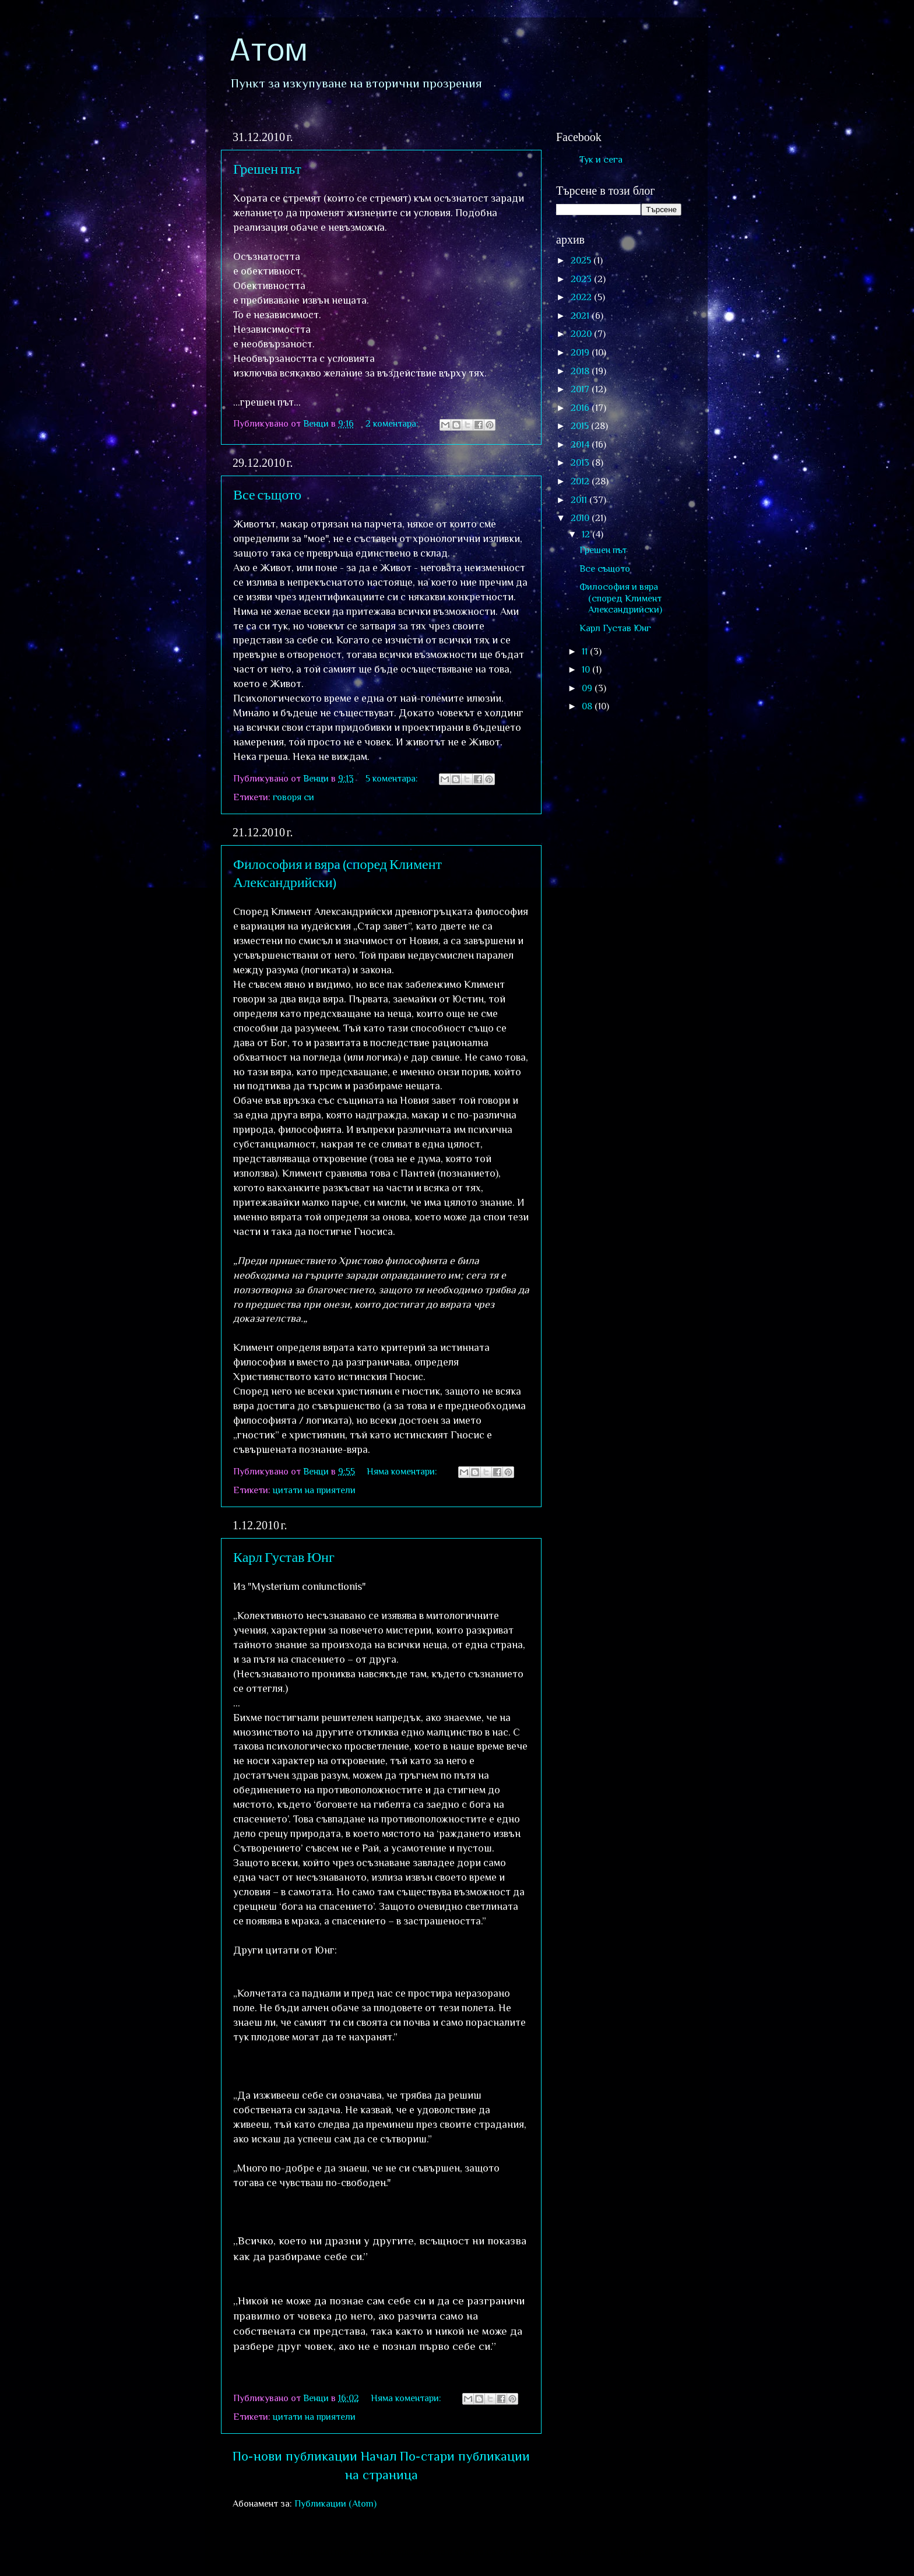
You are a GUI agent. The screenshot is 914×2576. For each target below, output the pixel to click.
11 (586, 651)
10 (587, 669)
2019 (581, 352)
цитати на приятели (314, 1489)
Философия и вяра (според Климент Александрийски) (620, 598)
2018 (581, 370)
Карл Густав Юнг (284, 1556)
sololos (525, 2551)
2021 (581, 315)
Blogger (636, 2551)
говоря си (293, 797)
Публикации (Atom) (335, 2503)
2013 (581, 462)
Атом (268, 52)
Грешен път (267, 168)
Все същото (267, 494)
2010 (581, 517)
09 (588, 688)
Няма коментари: (403, 1471)
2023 (582, 278)
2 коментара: (393, 423)
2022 (582, 296)
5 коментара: (392, 778)
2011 (580, 499)
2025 (582, 260)
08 (588, 706)
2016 (581, 407)
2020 (582, 333)
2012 (581, 481)
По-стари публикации (465, 2456)
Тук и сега (601, 159)
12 (587, 534)
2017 (581, 389)
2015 (581, 425)
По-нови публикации (295, 2456)
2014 (581, 444)
